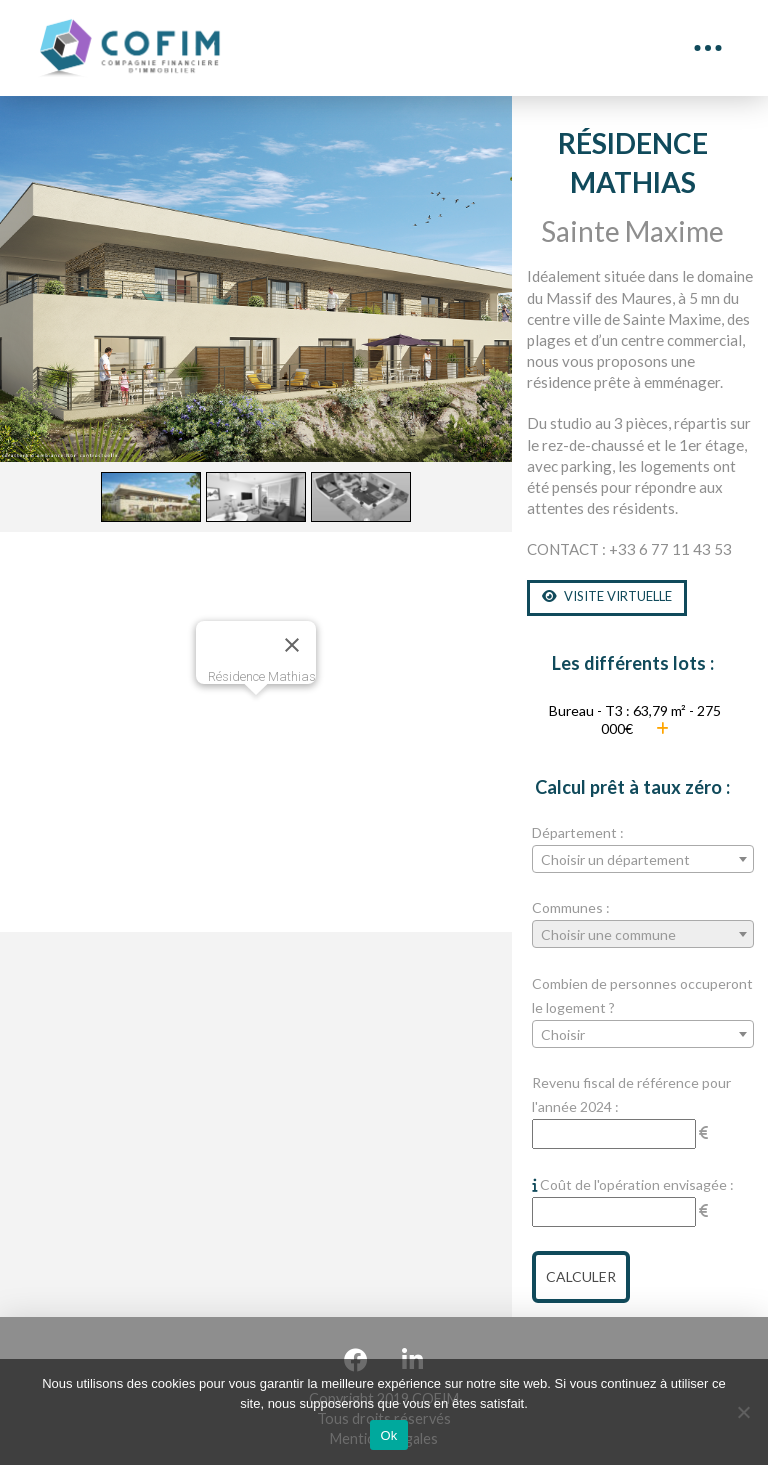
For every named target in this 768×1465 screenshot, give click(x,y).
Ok (388, 1435)
